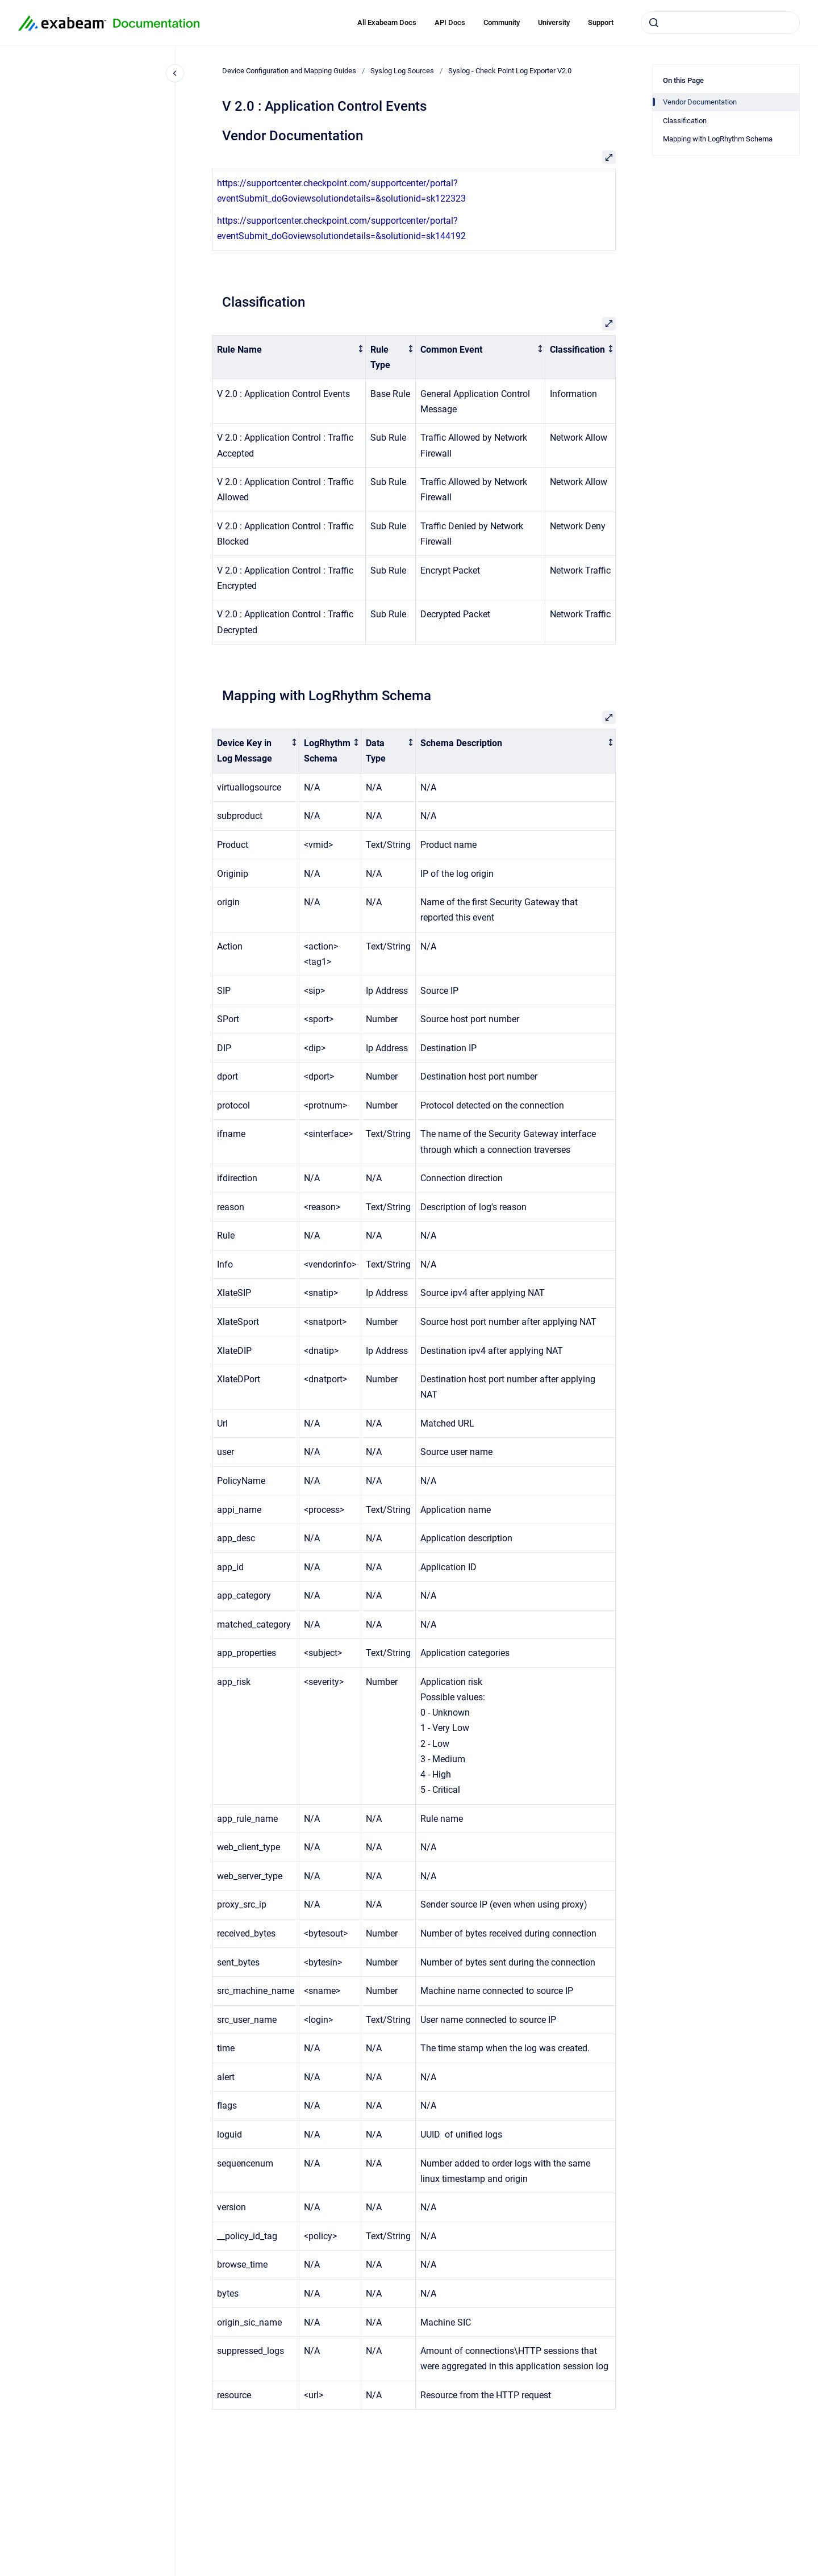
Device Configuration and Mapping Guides (289, 70)
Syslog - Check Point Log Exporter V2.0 (509, 70)
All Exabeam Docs (386, 22)
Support (601, 22)
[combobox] (720, 23)
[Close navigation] (175, 73)
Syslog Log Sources (402, 70)
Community (501, 22)
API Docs (450, 22)
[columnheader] (289, 357)
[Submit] (654, 23)
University (554, 22)
